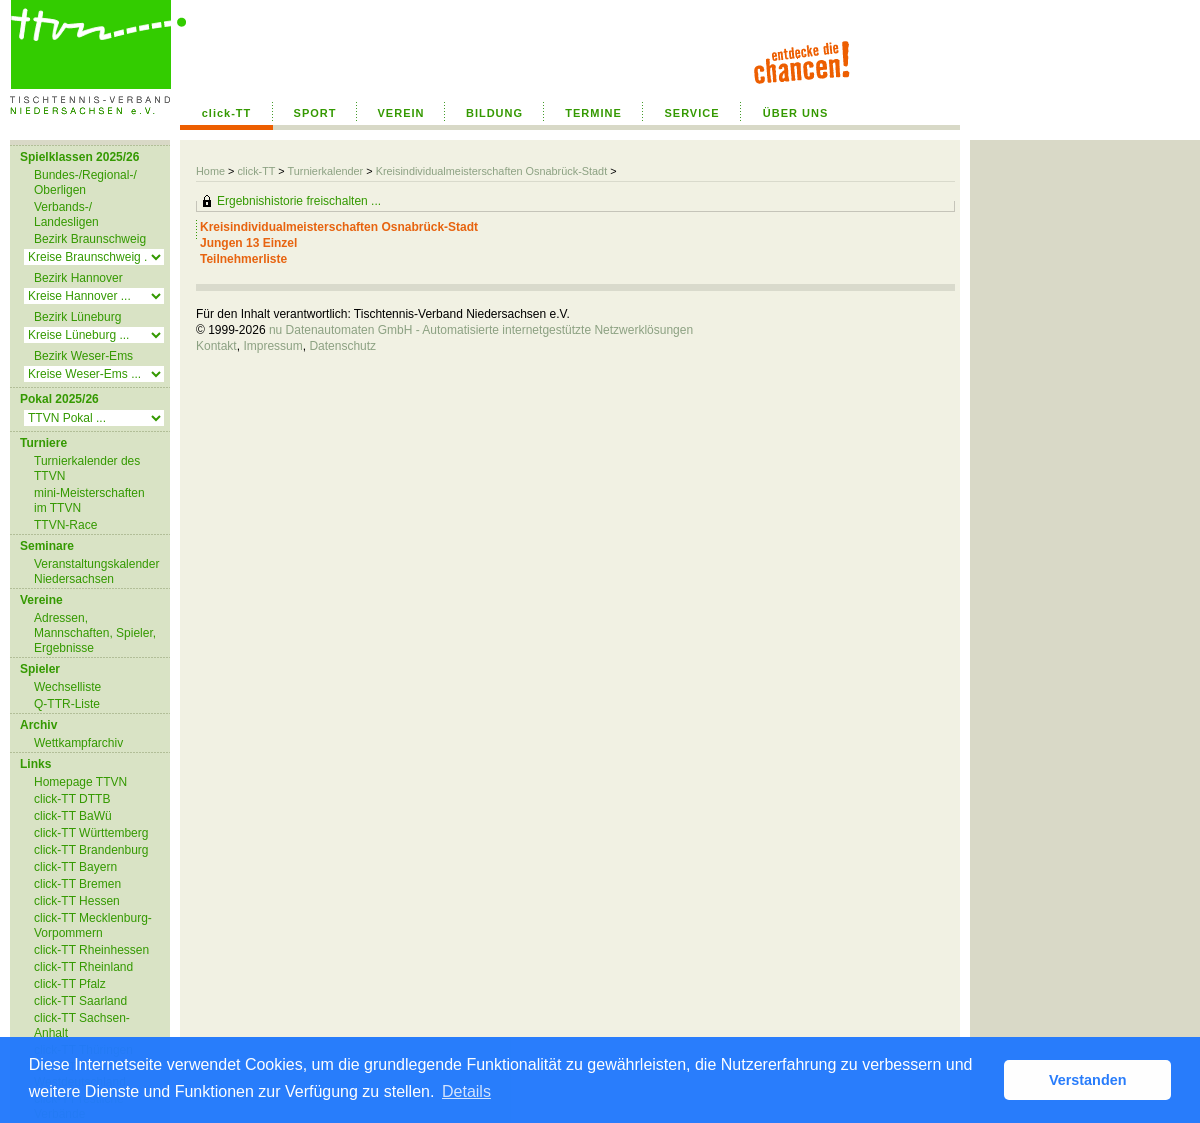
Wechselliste (67, 687)
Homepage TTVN (80, 782)
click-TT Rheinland (83, 967)
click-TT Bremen (77, 884)
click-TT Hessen (77, 901)
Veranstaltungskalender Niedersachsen (96, 571)
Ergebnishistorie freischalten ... (299, 201)
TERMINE (593, 113)
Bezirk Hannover (78, 278)
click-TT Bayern (75, 867)
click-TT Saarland (80, 1001)
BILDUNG (494, 113)
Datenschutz (342, 346)
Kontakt (216, 346)
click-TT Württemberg (91, 833)
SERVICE (691, 113)
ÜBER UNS (795, 113)
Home (210, 171)
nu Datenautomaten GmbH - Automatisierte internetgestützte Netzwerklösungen (481, 330)
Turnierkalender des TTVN (87, 468)
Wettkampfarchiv (78, 743)
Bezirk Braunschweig (90, 239)
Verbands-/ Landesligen (66, 214)
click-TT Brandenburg (91, 850)
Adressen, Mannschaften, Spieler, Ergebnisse (95, 633)
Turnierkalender (325, 171)
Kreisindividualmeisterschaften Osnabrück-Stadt (493, 171)
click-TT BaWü (73, 816)
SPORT (315, 113)
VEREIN (401, 113)
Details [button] (466, 1091)
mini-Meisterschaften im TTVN (89, 500)
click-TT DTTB (72, 799)
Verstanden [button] (1088, 1080)
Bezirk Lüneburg (77, 317)
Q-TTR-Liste (67, 704)
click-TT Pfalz (70, 984)
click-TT (227, 113)
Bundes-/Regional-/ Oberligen (85, 182)
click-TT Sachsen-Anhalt (82, 1025)
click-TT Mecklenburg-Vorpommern (93, 925)
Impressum (272, 346)
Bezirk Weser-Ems (83, 356)
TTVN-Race (65, 525)
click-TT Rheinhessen (91, 950)
